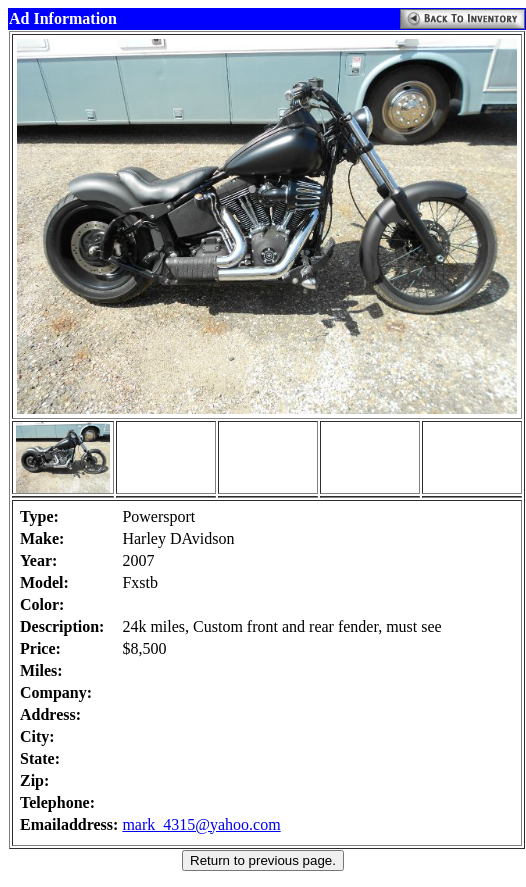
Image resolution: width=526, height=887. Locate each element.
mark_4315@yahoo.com (201, 824)
